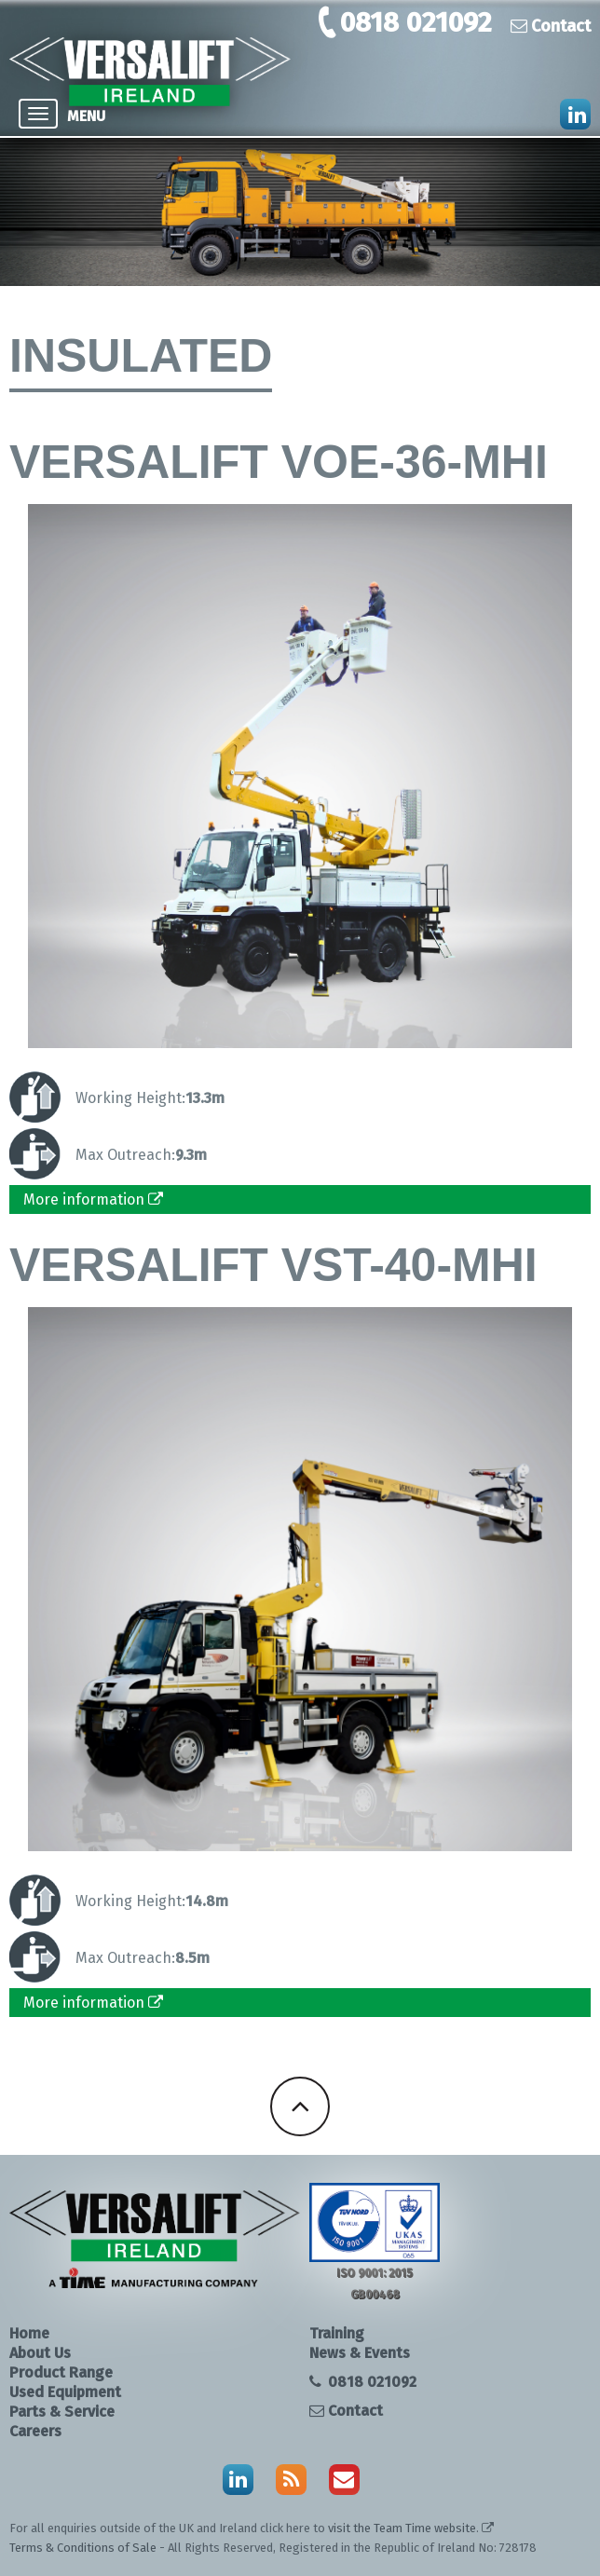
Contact (551, 26)
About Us (40, 2353)
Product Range (61, 2372)
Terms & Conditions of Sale (83, 2548)
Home (29, 2333)
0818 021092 (416, 22)
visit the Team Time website (402, 2528)
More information (93, 1199)
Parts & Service (62, 2411)
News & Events (359, 2353)
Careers (35, 2431)
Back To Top (300, 2106)
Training (336, 2333)
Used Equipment (65, 2392)
